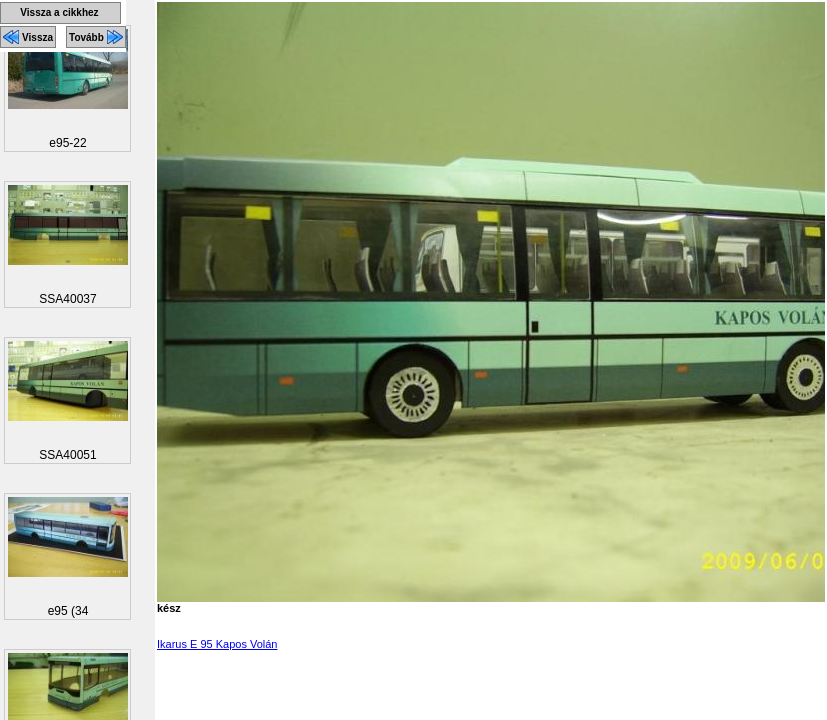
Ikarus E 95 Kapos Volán (217, 644)
